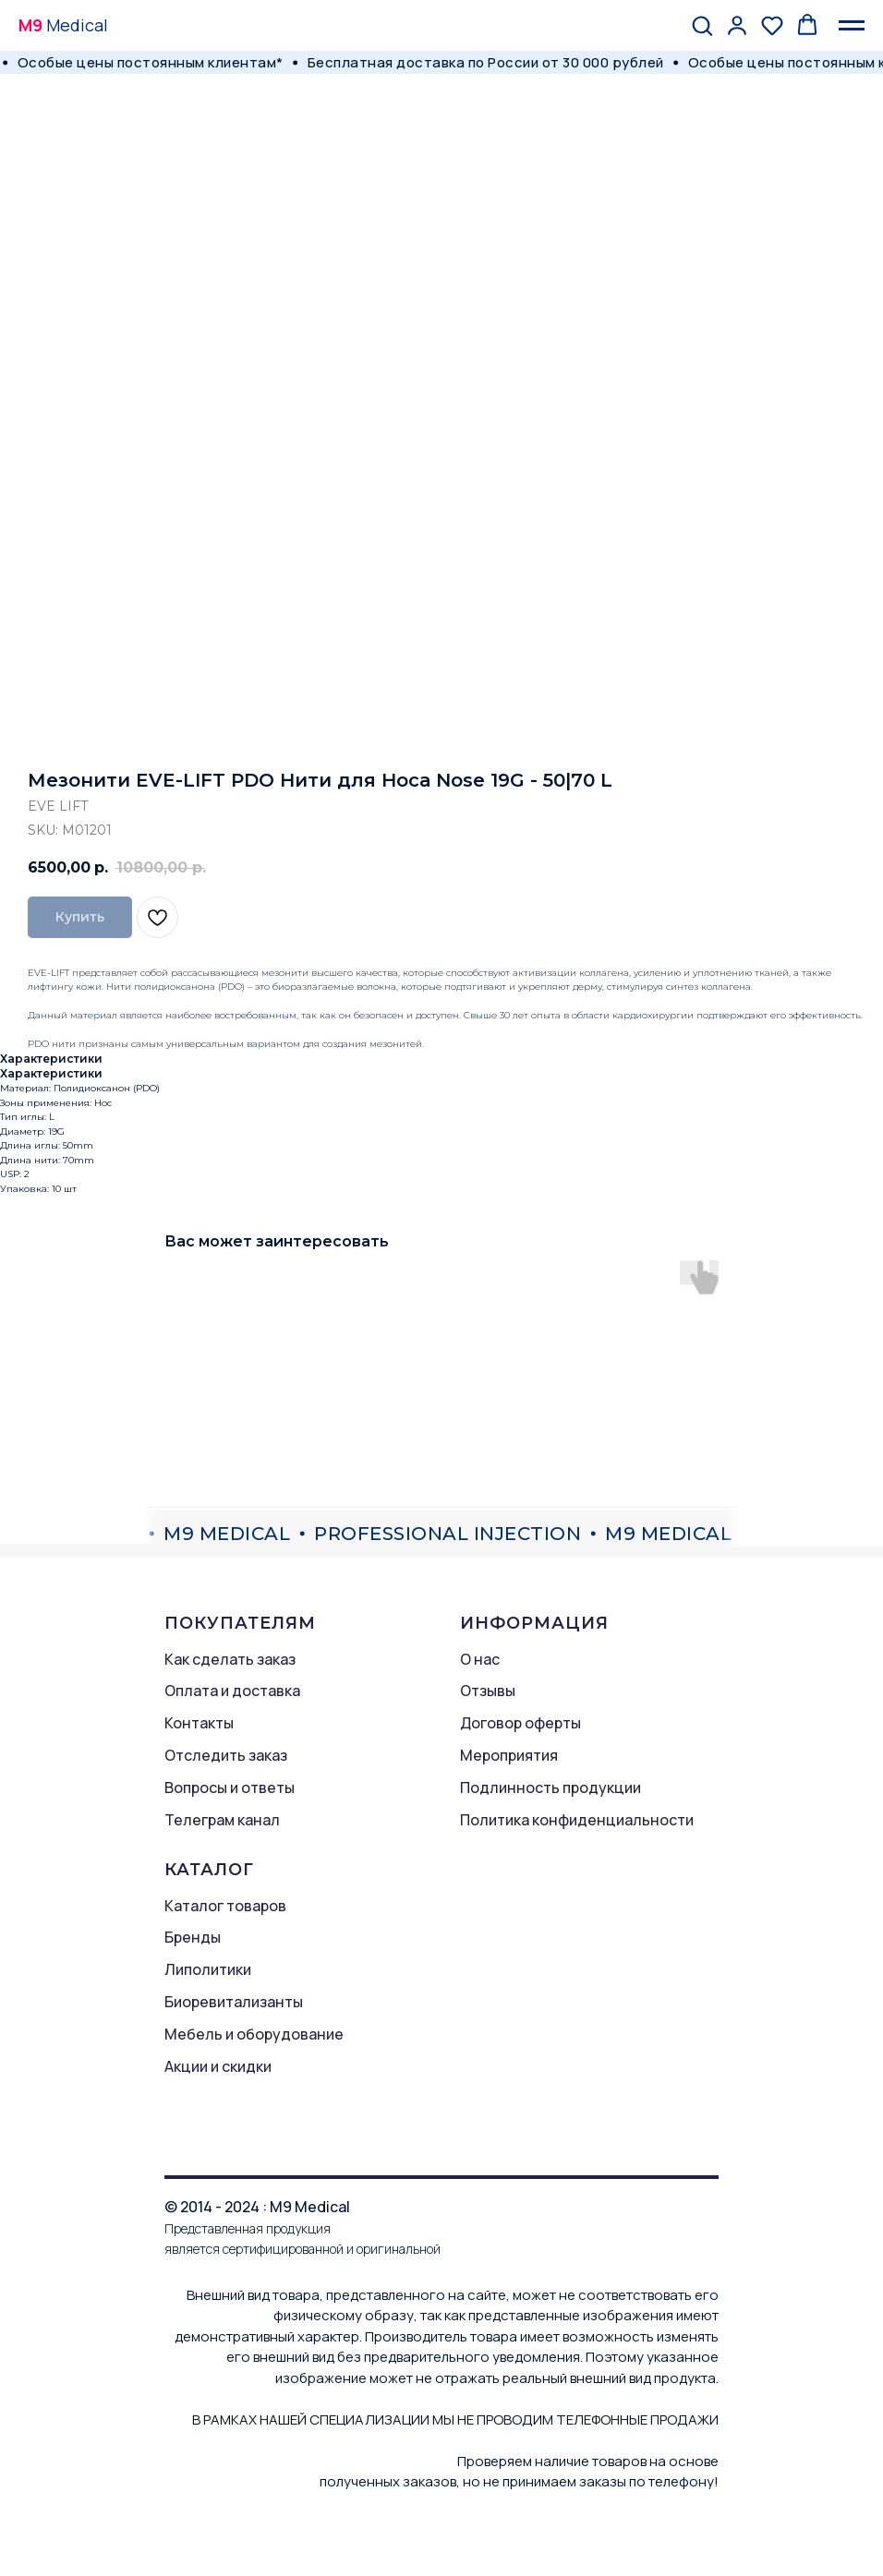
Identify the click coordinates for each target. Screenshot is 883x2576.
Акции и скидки (218, 2066)
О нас (480, 1659)
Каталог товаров (225, 1906)
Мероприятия (509, 1755)
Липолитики (207, 1969)
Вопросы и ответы (229, 1787)
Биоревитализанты (233, 2002)
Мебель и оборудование (254, 2034)
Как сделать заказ (230, 1659)
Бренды (192, 1937)
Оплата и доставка (232, 1690)
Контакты (199, 1723)
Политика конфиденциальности (577, 1820)
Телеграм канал (222, 1820)
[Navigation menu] (852, 25)
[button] (702, 25)
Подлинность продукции (550, 1787)
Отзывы (487, 1690)
